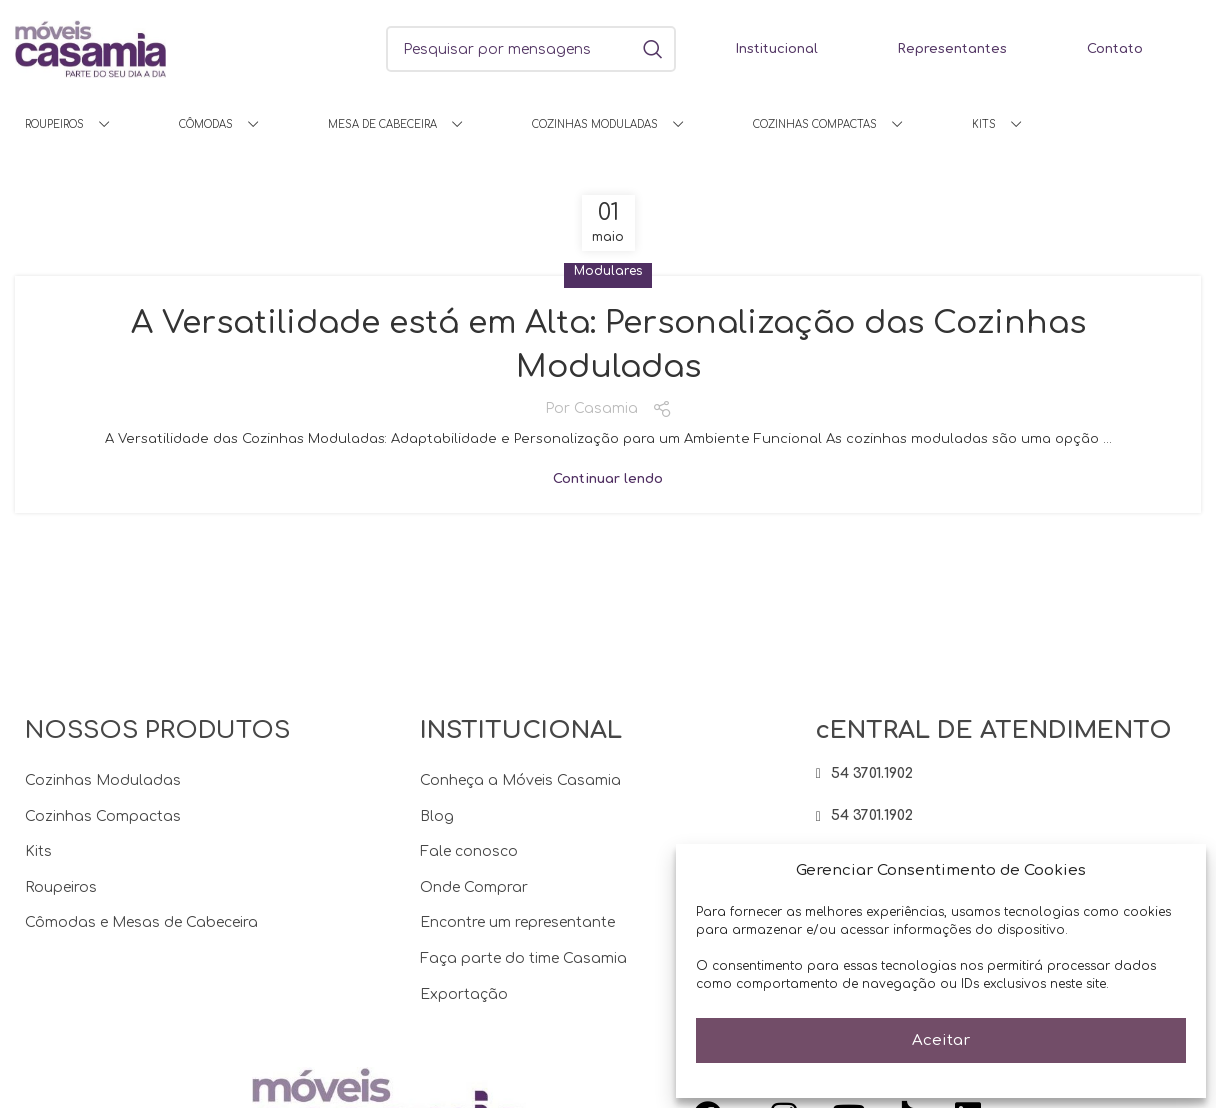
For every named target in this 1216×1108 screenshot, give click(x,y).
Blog (437, 816)
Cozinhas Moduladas (103, 780)
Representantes (952, 49)
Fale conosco (469, 851)
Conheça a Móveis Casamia (520, 780)
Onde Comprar (474, 887)
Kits (38, 851)
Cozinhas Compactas (103, 816)
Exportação (464, 994)
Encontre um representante (517, 922)
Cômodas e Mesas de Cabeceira (141, 922)
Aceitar (941, 1040)
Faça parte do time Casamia (523, 958)
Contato (1115, 49)
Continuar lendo (608, 480)
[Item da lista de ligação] (1003, 774)
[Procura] (531, 49)
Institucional (777, 49)
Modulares (608, 271)
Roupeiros (61, 887)
